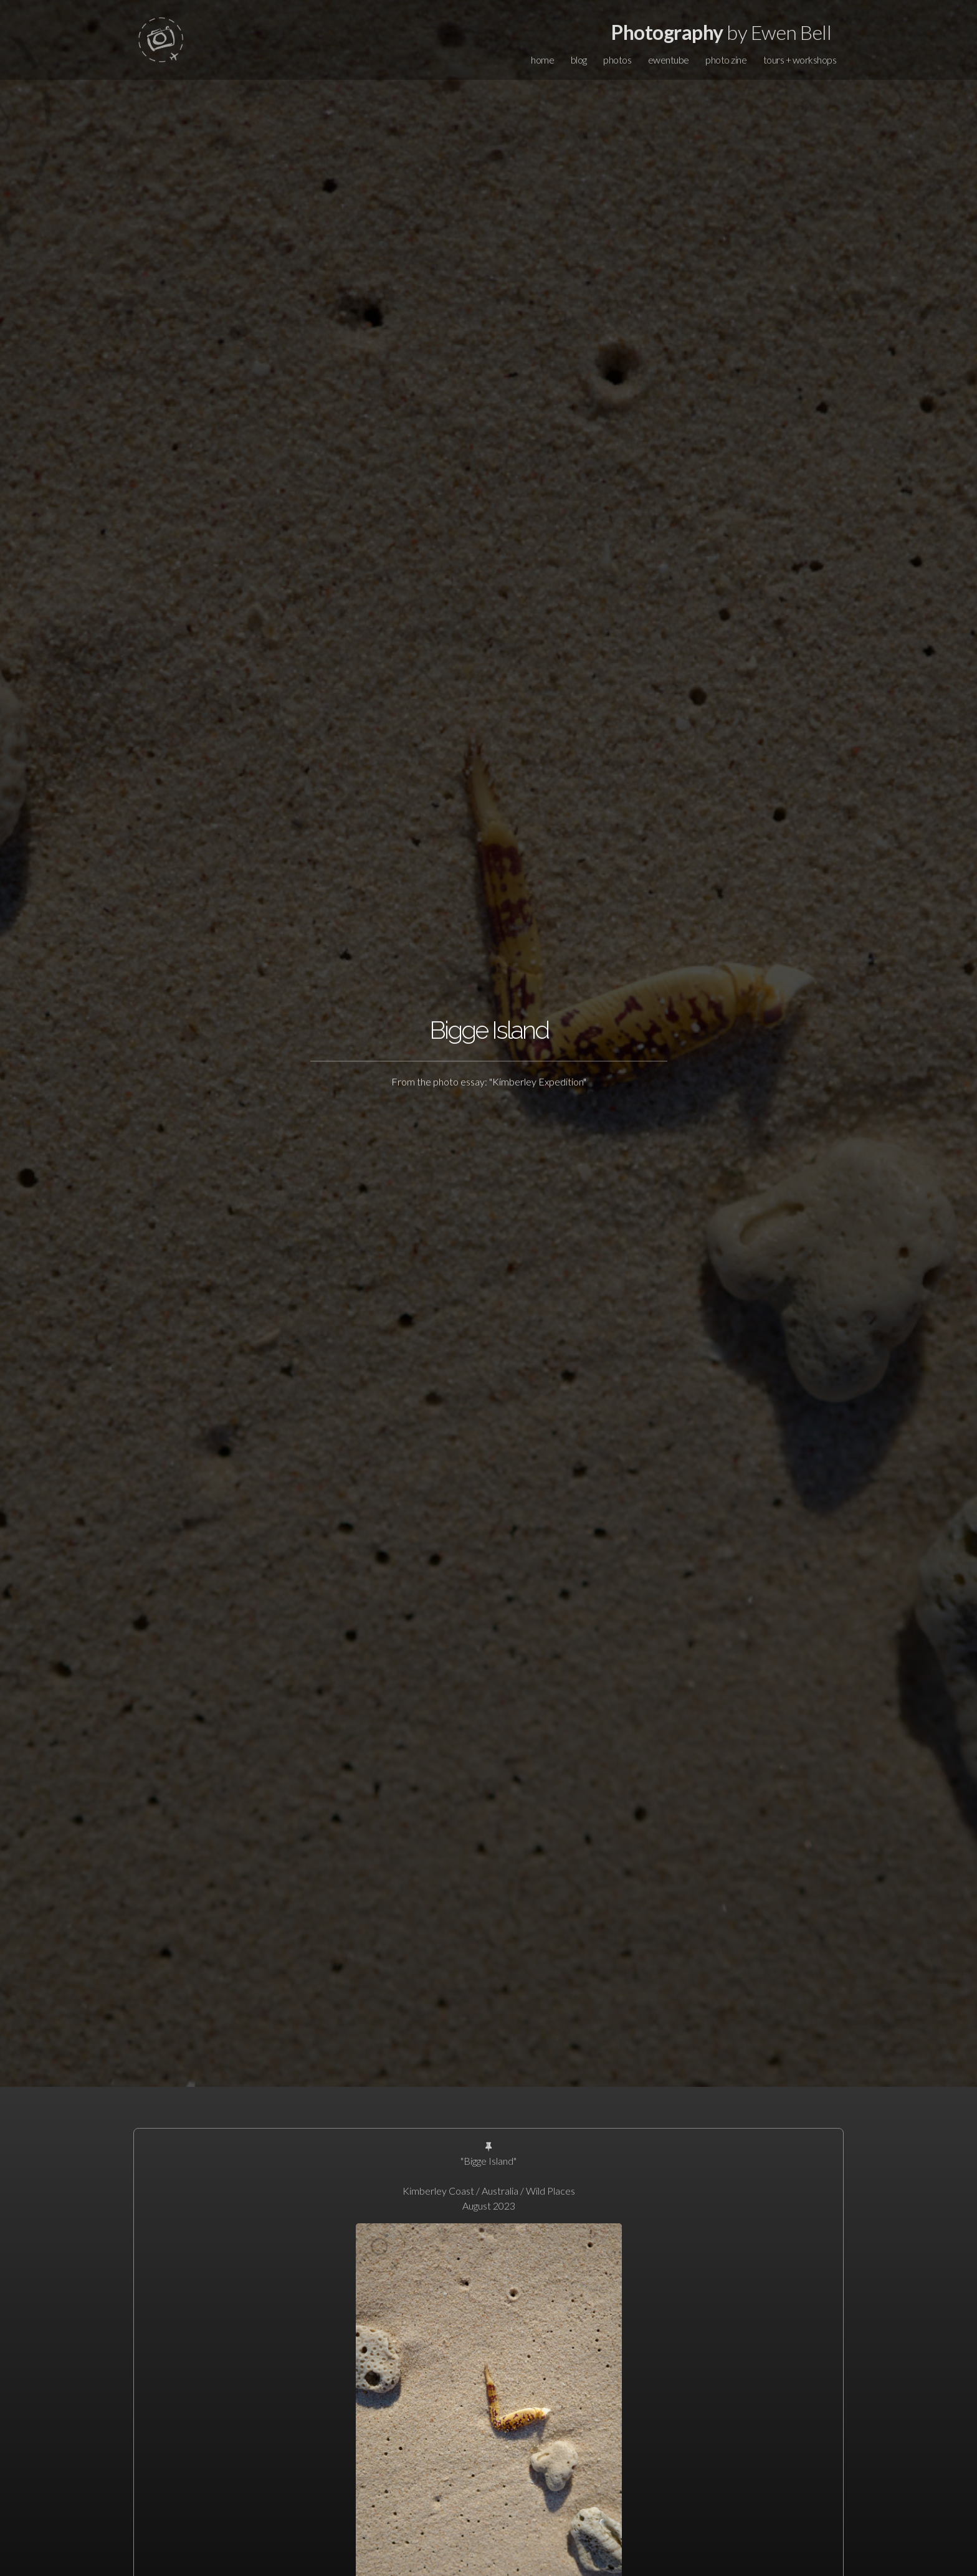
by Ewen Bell (721, 32)
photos (617, 59)
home (542, 59)
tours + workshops (800, 59)
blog (579, 59)
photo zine (725, 59)
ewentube (668, 59)
